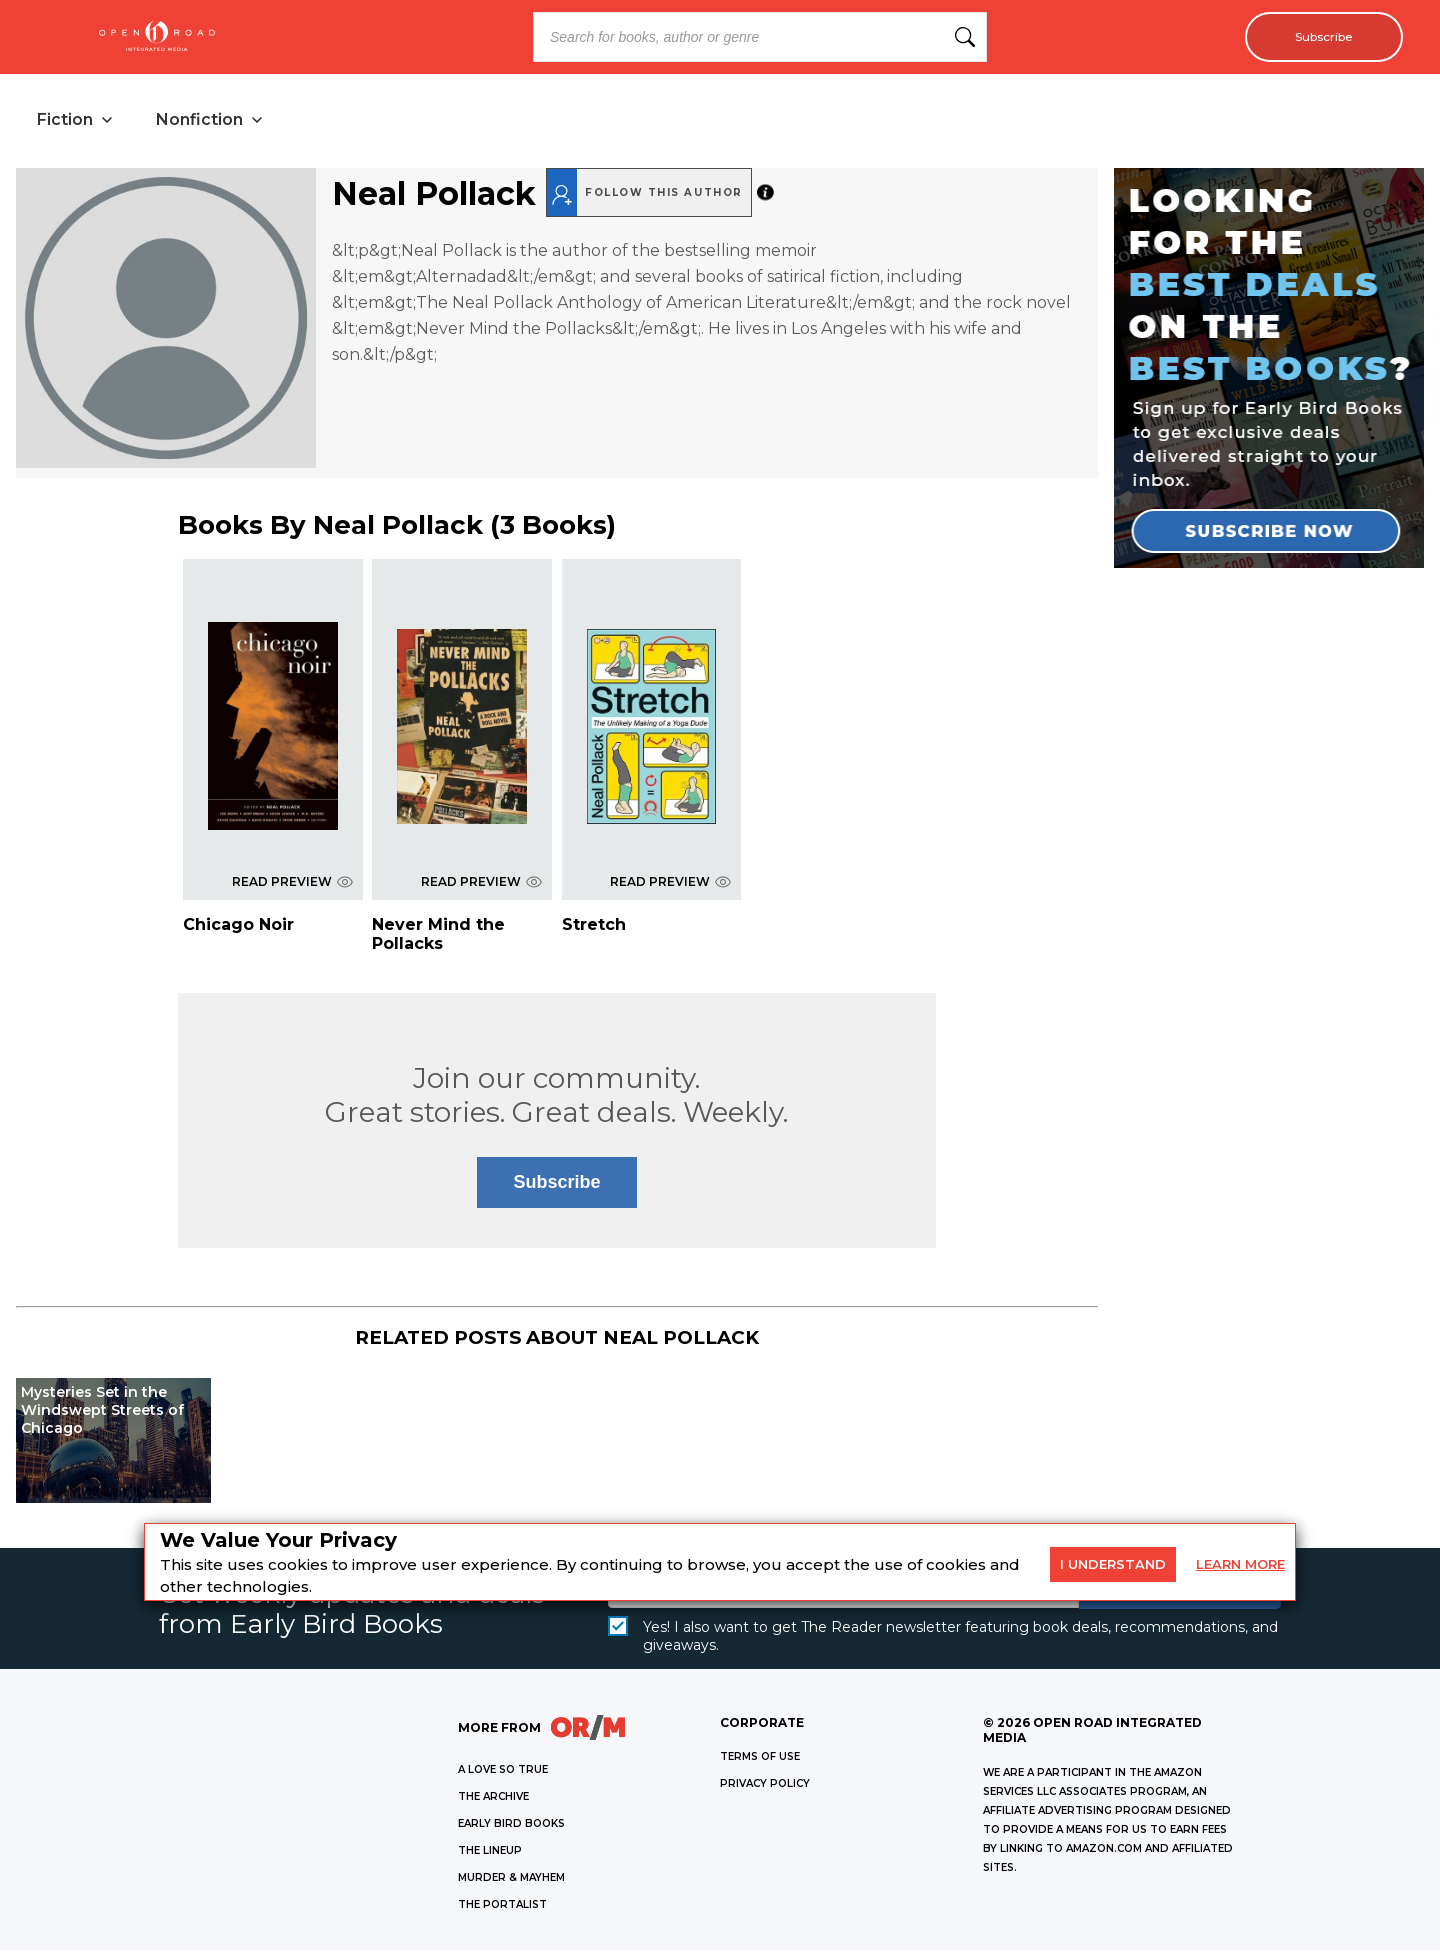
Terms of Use (760, 1759)
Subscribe (1315, 37)
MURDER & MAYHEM (511, 1880)
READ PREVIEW (292, 884)
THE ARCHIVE (493, 1799)
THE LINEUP (490, 1853)
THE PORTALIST (502, 1907)
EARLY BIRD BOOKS (511, 1826)
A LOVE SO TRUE (503, 1772)
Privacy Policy (765, 1786)
